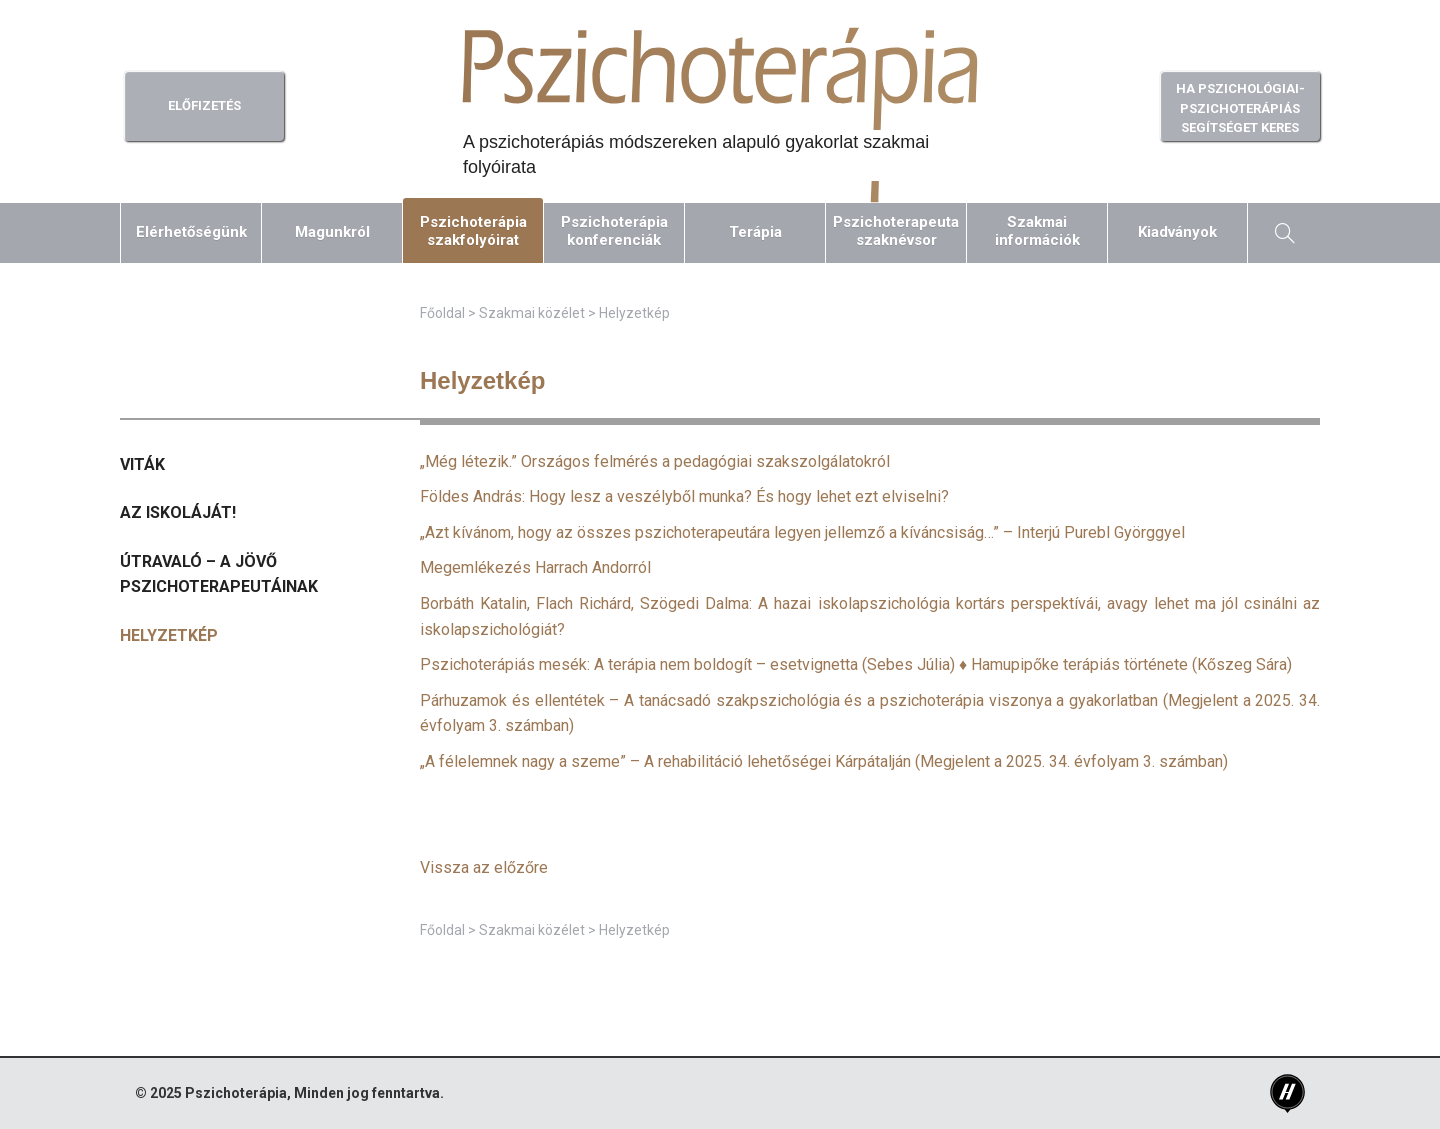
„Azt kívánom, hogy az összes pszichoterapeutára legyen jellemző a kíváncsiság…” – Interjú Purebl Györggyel (802, 532)
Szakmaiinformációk (1037, 231)
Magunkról (332, 232)
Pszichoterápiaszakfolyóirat (473, 231)
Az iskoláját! (178, 512)
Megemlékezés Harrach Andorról (535, 567)
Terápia (755, 232)
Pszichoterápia (236, 1093)
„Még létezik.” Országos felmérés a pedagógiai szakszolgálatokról (655, 461)
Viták (142, 464)
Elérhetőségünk (191, 232)
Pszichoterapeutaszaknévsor (896, 231)
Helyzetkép (169, 635)
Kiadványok (1177, 232)
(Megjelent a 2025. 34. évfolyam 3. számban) (824, 761)
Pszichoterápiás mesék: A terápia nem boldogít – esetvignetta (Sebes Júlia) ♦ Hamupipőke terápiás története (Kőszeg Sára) (856, 664)
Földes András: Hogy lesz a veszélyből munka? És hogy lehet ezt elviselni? (684, 496)
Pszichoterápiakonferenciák (614, 231)
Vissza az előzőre (484, 867)
